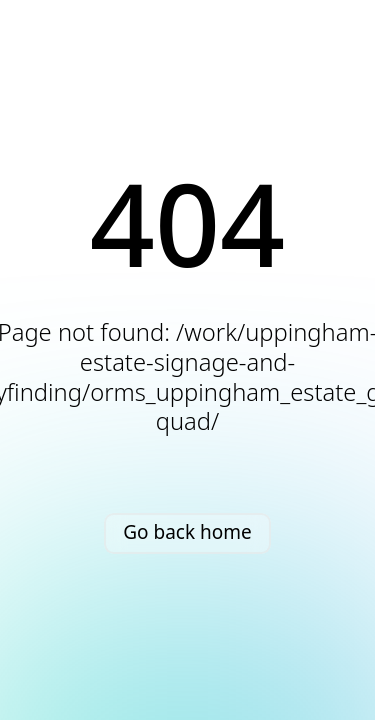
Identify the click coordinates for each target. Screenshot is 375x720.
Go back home (187, 532)
